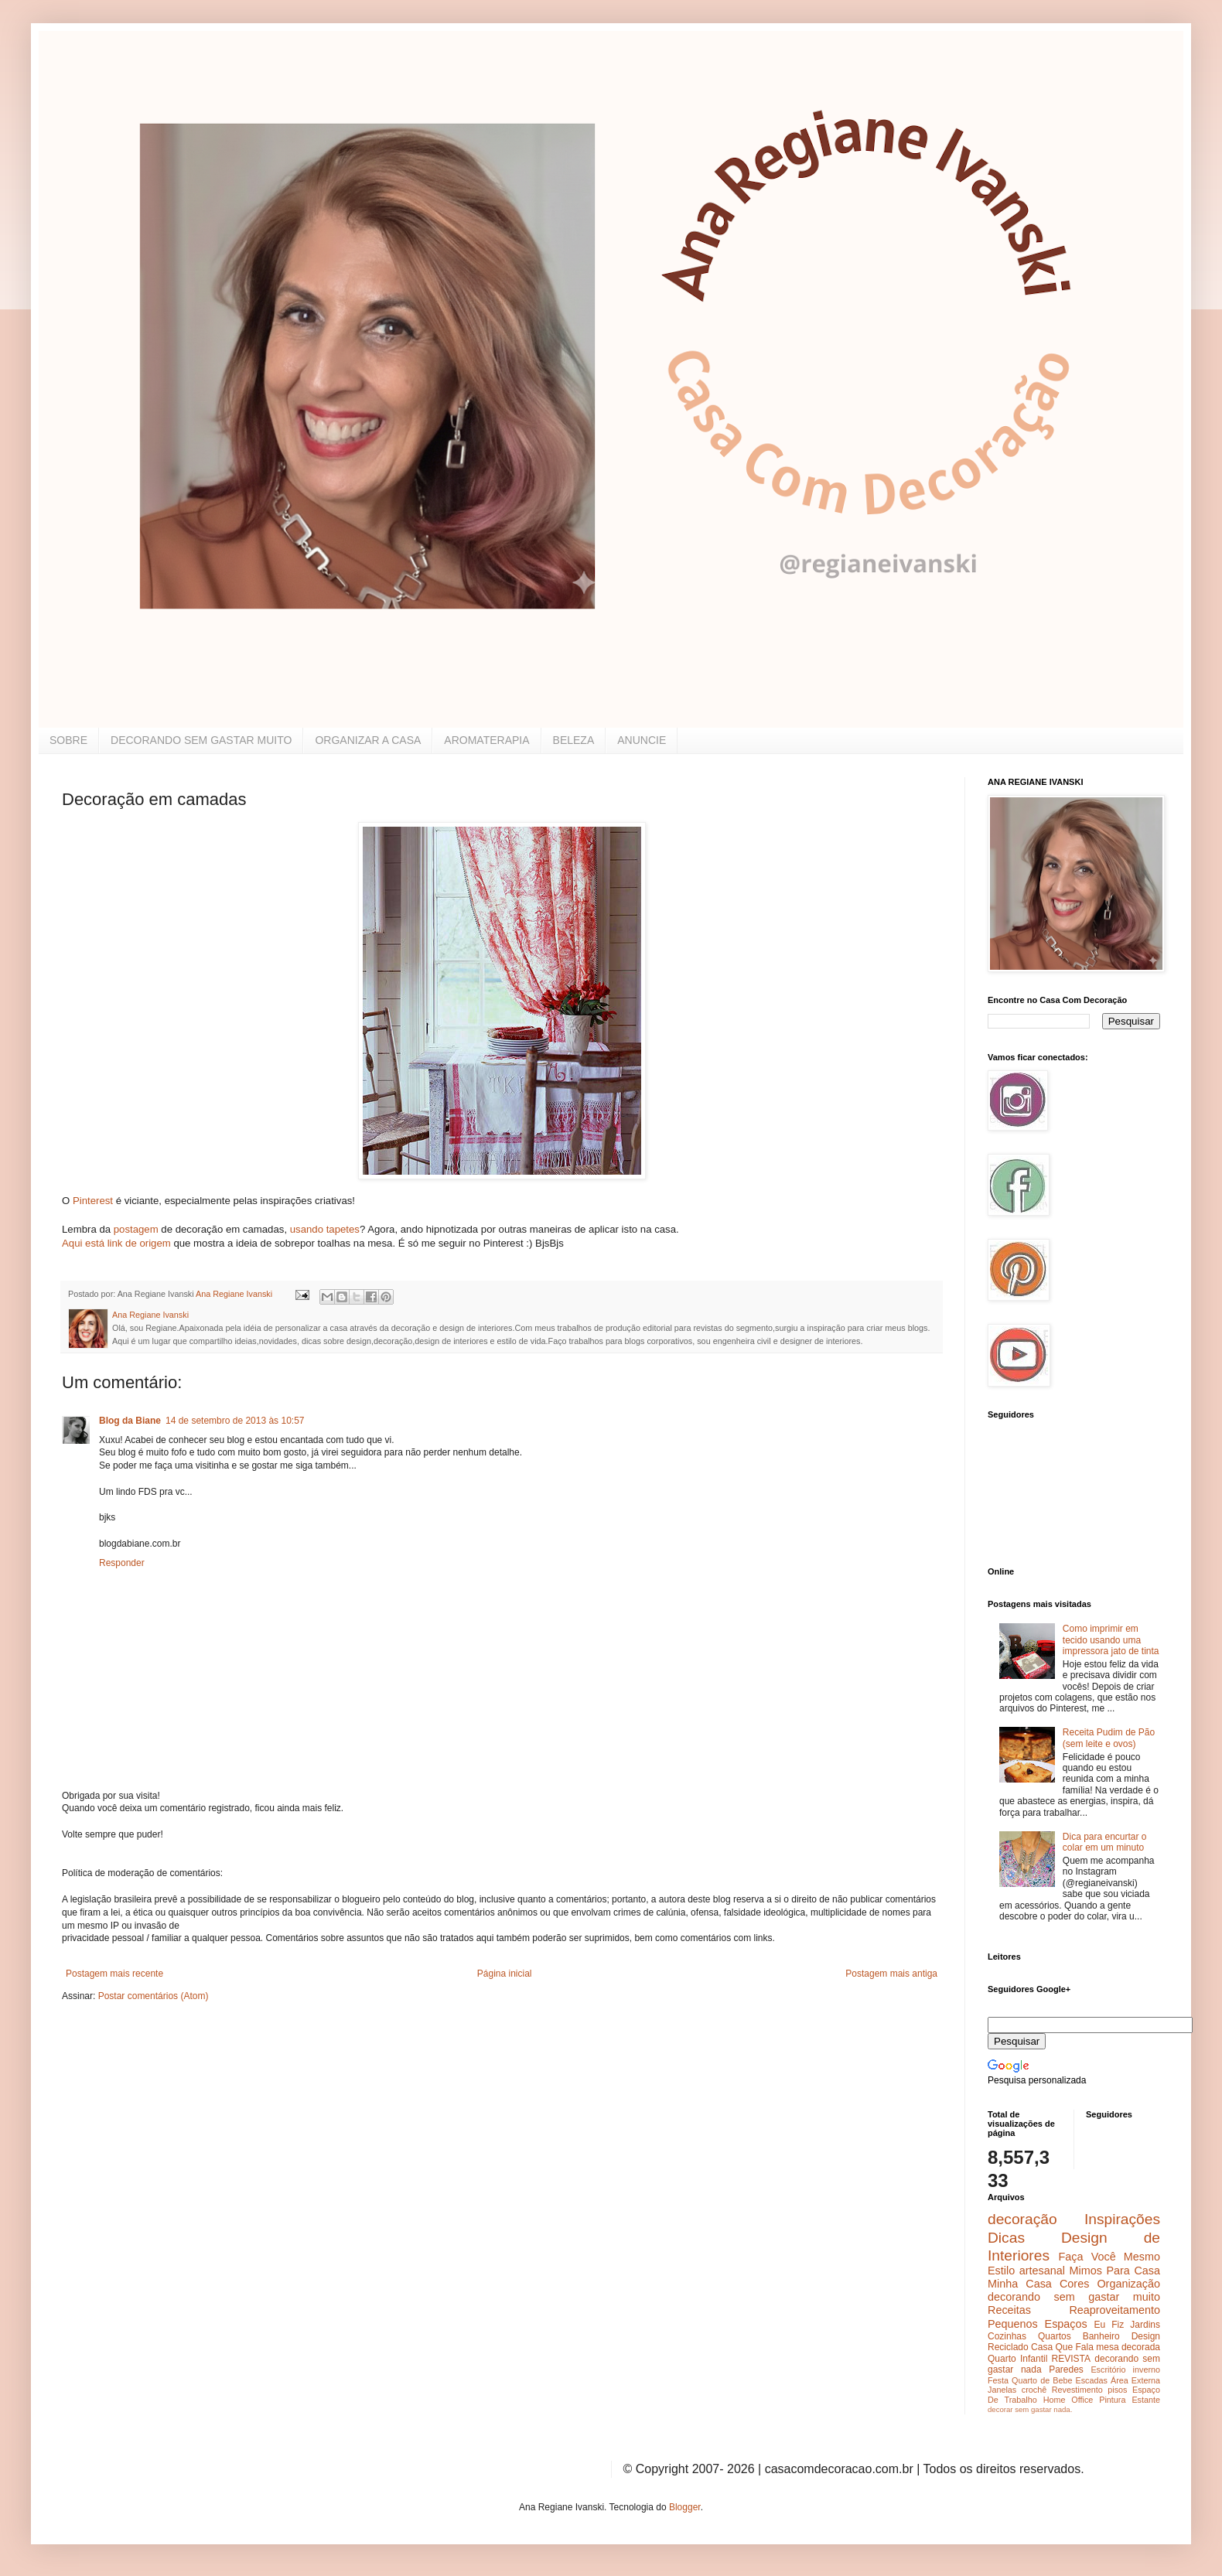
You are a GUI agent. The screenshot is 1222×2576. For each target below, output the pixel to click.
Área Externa (1135, 2380)
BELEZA (574, 740)
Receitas (1009, 2310)
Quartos (1054, 2336)
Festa (998, 2380)
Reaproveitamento (1114, 2310)
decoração (1022, 2219)
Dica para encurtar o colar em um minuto (1105, 1842)
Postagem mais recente (114, 1973)
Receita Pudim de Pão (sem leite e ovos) (1109, 1738)
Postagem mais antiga (891, 1973)
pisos (1117, 2389)
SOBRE (68, 740)
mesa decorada (1128, 2347)
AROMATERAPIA (486, 740)
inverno (1146, 2369)
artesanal (1042, 2270)
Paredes (1066, 2369)
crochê (1034, 2389)
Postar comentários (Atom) (153, 1996)
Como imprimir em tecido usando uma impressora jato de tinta (1111, 1639)
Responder (122, 1563)
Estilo (1001, 2270)
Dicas (1006, 2238)
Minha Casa (1020, 2283)
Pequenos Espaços (1037, 2324)
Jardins (1145, 2324)
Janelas (1002, 2389)
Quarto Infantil (1017, 2358)
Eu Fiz (1109, 2324)
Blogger (685, 2507)
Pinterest (91, 1200)
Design (1146, 2336)
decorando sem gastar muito (1074, 2297)
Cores (1074, 2283)
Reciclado (1008, 2347)
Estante (1146, 2399)
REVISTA (1071, 2358)
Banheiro (1101, 2336)
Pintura (1112, 2399)
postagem (135, 1229)
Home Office (1068, 2399)
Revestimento (1077, 2389)
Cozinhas (1007, 2336)
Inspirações (1122, 2219)
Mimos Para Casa (1115, 2270)
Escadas (1091, 2380)
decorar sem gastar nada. (1030, 2409)
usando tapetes (325, 1229)
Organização (1128, 2283)
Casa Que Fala (1062, 2347)
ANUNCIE (641, 740)
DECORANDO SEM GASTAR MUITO (201, 740)
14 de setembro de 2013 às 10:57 (235, 1420)
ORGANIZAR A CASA (368, 740)
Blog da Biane (130, 1420)
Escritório (1108, 2369)
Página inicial (504, 1973)
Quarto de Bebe (1042, 2380)
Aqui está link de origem (116, 1243)
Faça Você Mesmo (1109, 2256)
